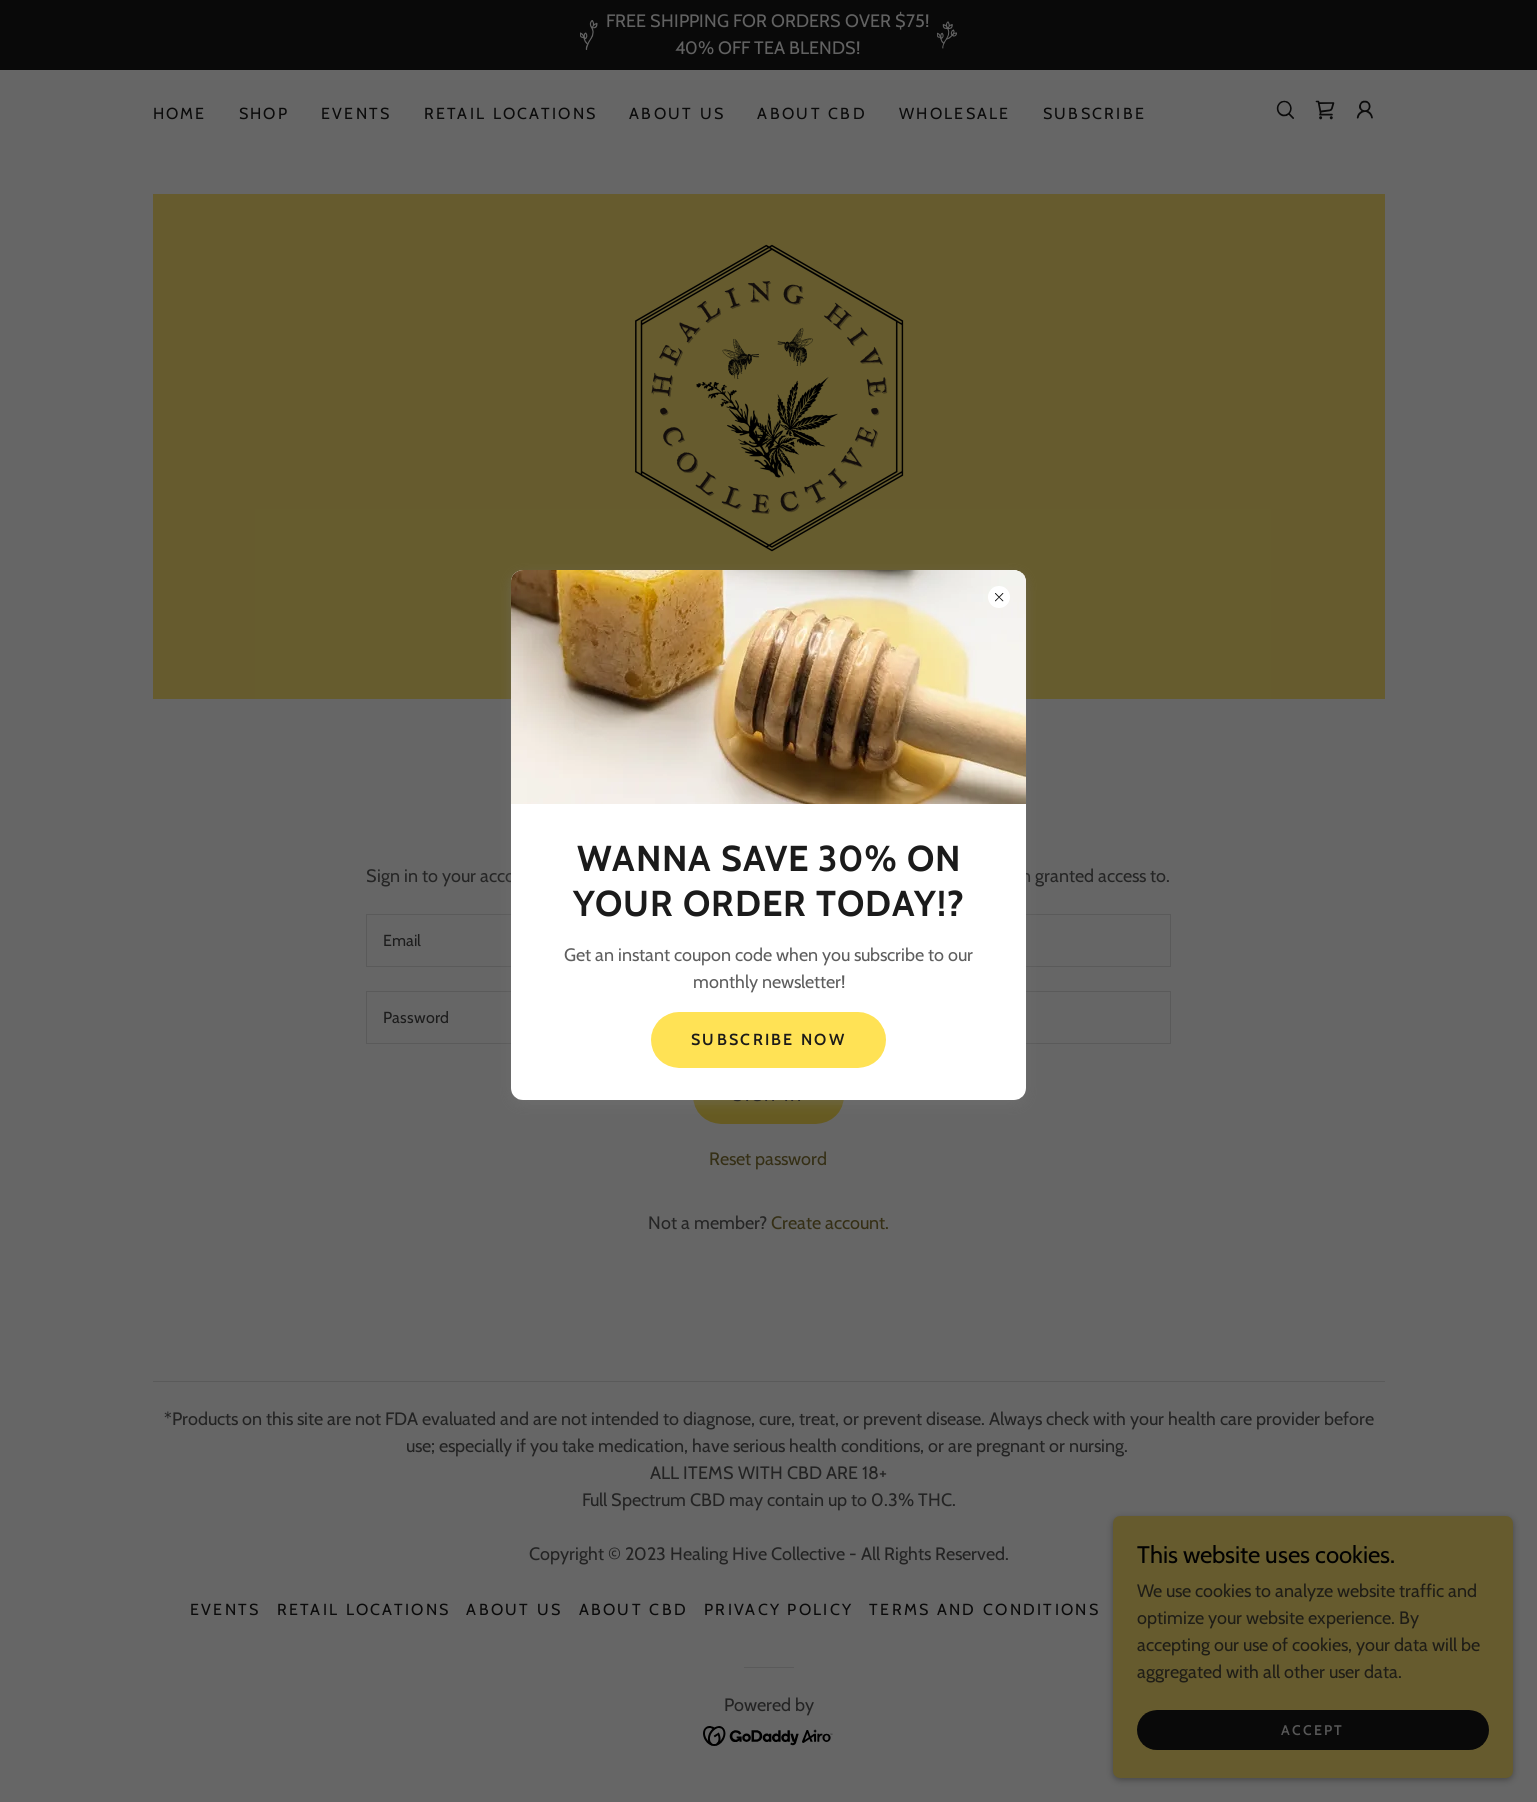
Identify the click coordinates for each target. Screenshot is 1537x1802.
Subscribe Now (768, 1039)
